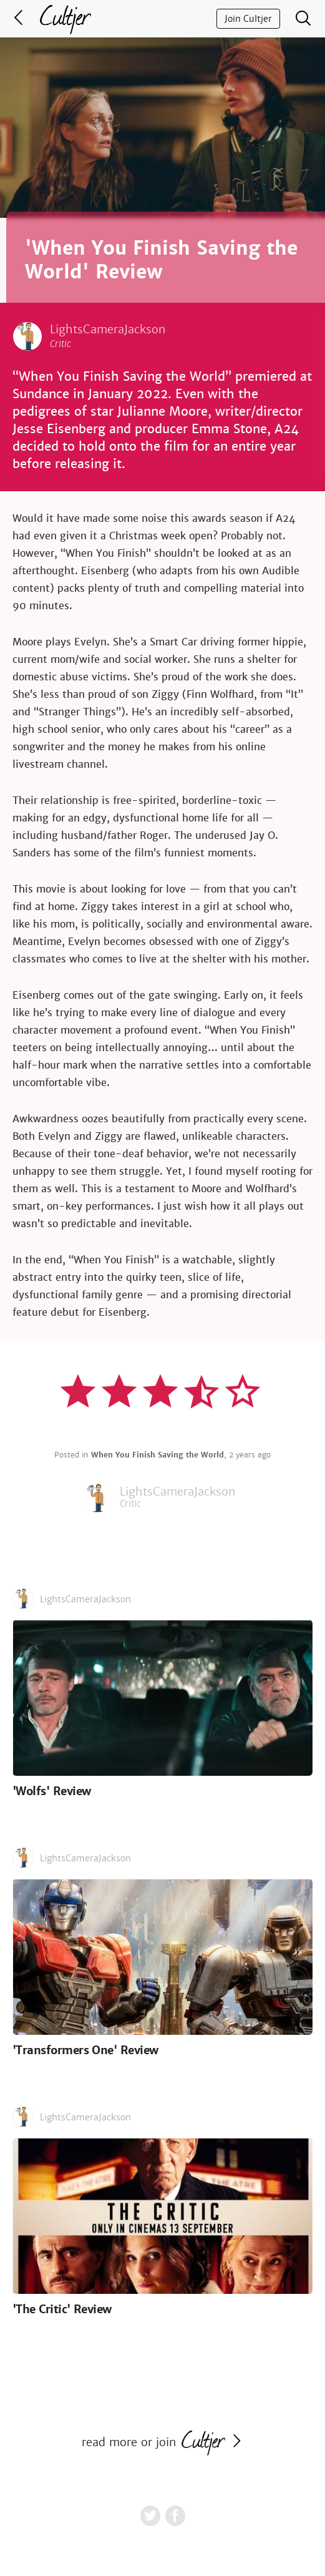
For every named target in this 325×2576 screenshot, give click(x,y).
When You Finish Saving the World (157, 1455)
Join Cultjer (248, 18)
